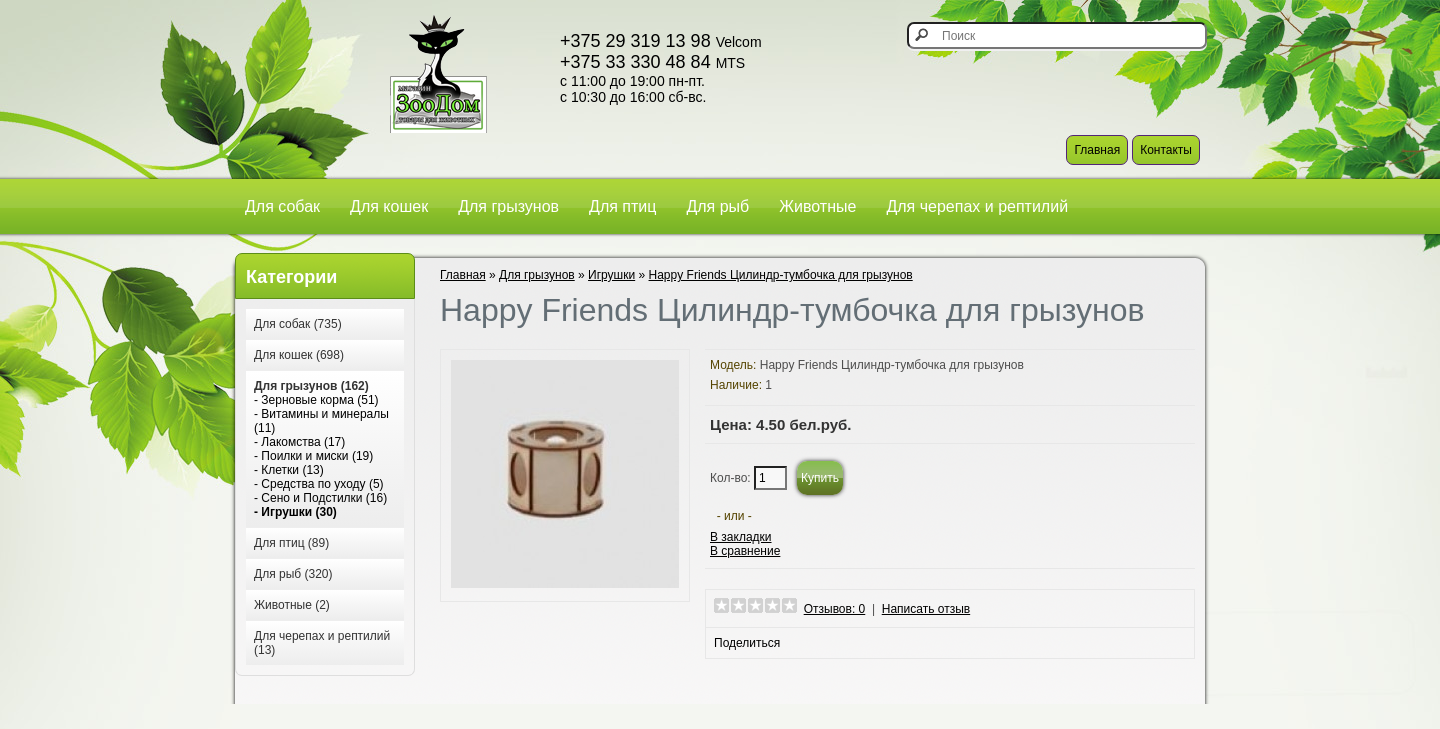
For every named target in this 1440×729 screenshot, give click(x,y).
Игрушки (611, 275)
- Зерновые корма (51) (316, 400)
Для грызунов (508, 206)
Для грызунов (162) (311, 386)
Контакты (1166, 150)
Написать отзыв (926, 609)
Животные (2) (292, 605)
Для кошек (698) (299, 355)
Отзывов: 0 (835, 609)
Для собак (282, 206)
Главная (1097, 150)
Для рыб (717, 206)
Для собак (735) (298, 324)
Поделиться (747, 643)
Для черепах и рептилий (977, 206)
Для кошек (389, 206)
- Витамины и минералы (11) (321, 421)
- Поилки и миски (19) (313, 456)
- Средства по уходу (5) (319, 484)
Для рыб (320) (293, 574)
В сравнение (745, 551)
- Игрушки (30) (295, 512)
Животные (817, 206)
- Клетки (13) (289, 470)
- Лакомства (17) (299, 442)
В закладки (741, 537)
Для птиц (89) (291, 543)
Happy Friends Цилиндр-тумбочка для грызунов (781, 275)
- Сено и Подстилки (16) (320, 498)
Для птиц (622, 206)
